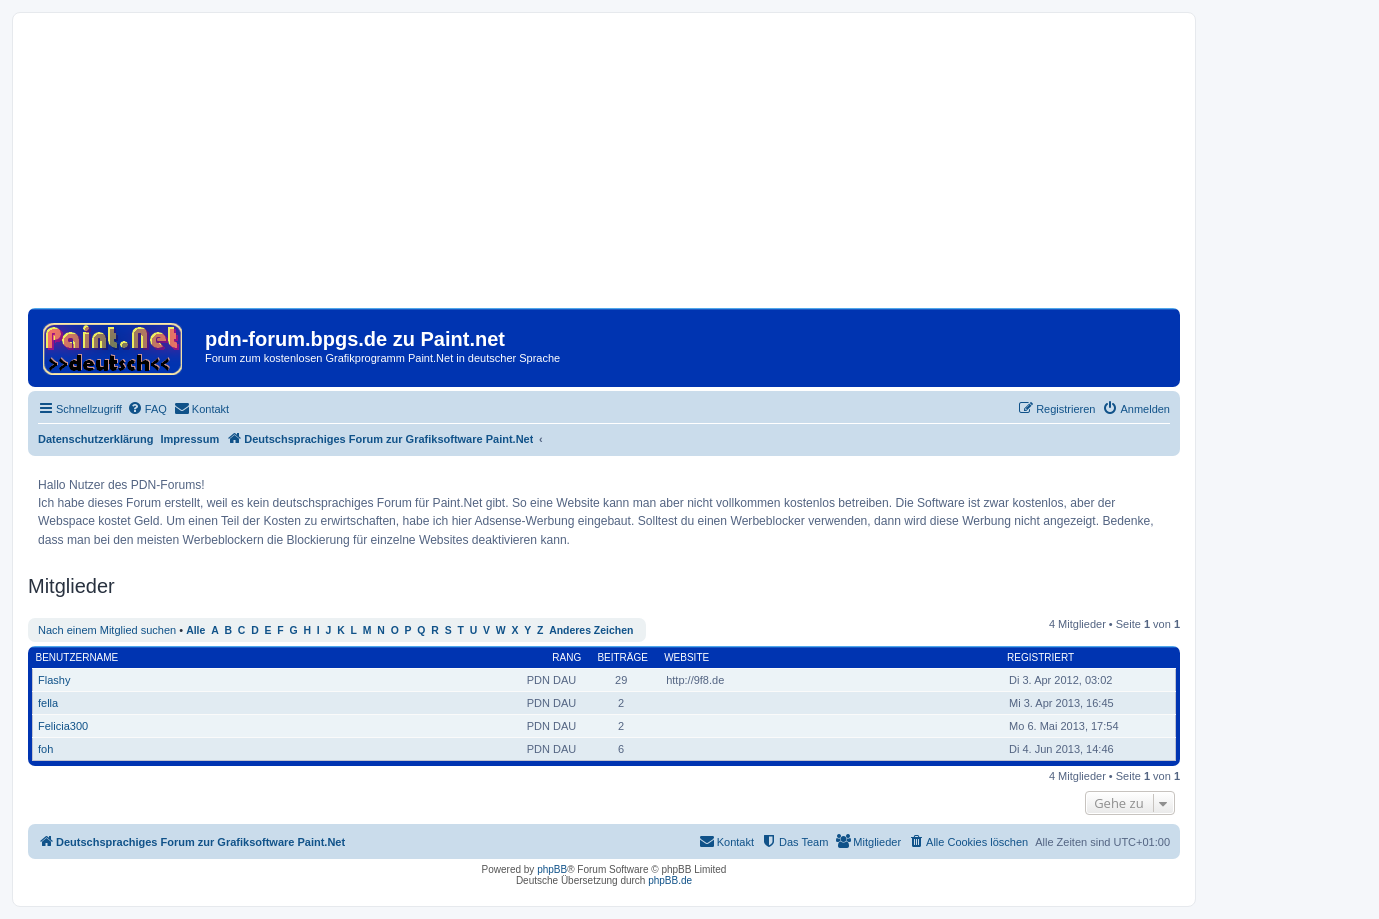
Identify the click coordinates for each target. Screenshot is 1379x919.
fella (48, 703)
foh (45, 749)
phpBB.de (670, 880)
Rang (566, 657)
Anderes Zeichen (591, 630)
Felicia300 (63, 726)
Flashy (54, 680)
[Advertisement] (604, 168)
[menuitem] (147, 409)
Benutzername (77, 657)
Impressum (190, 439)
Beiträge (622, 657)
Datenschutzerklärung (96, 439)
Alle (195, 630)
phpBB (552, 869)
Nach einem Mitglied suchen (107, 630)
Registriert (1040, 657)
